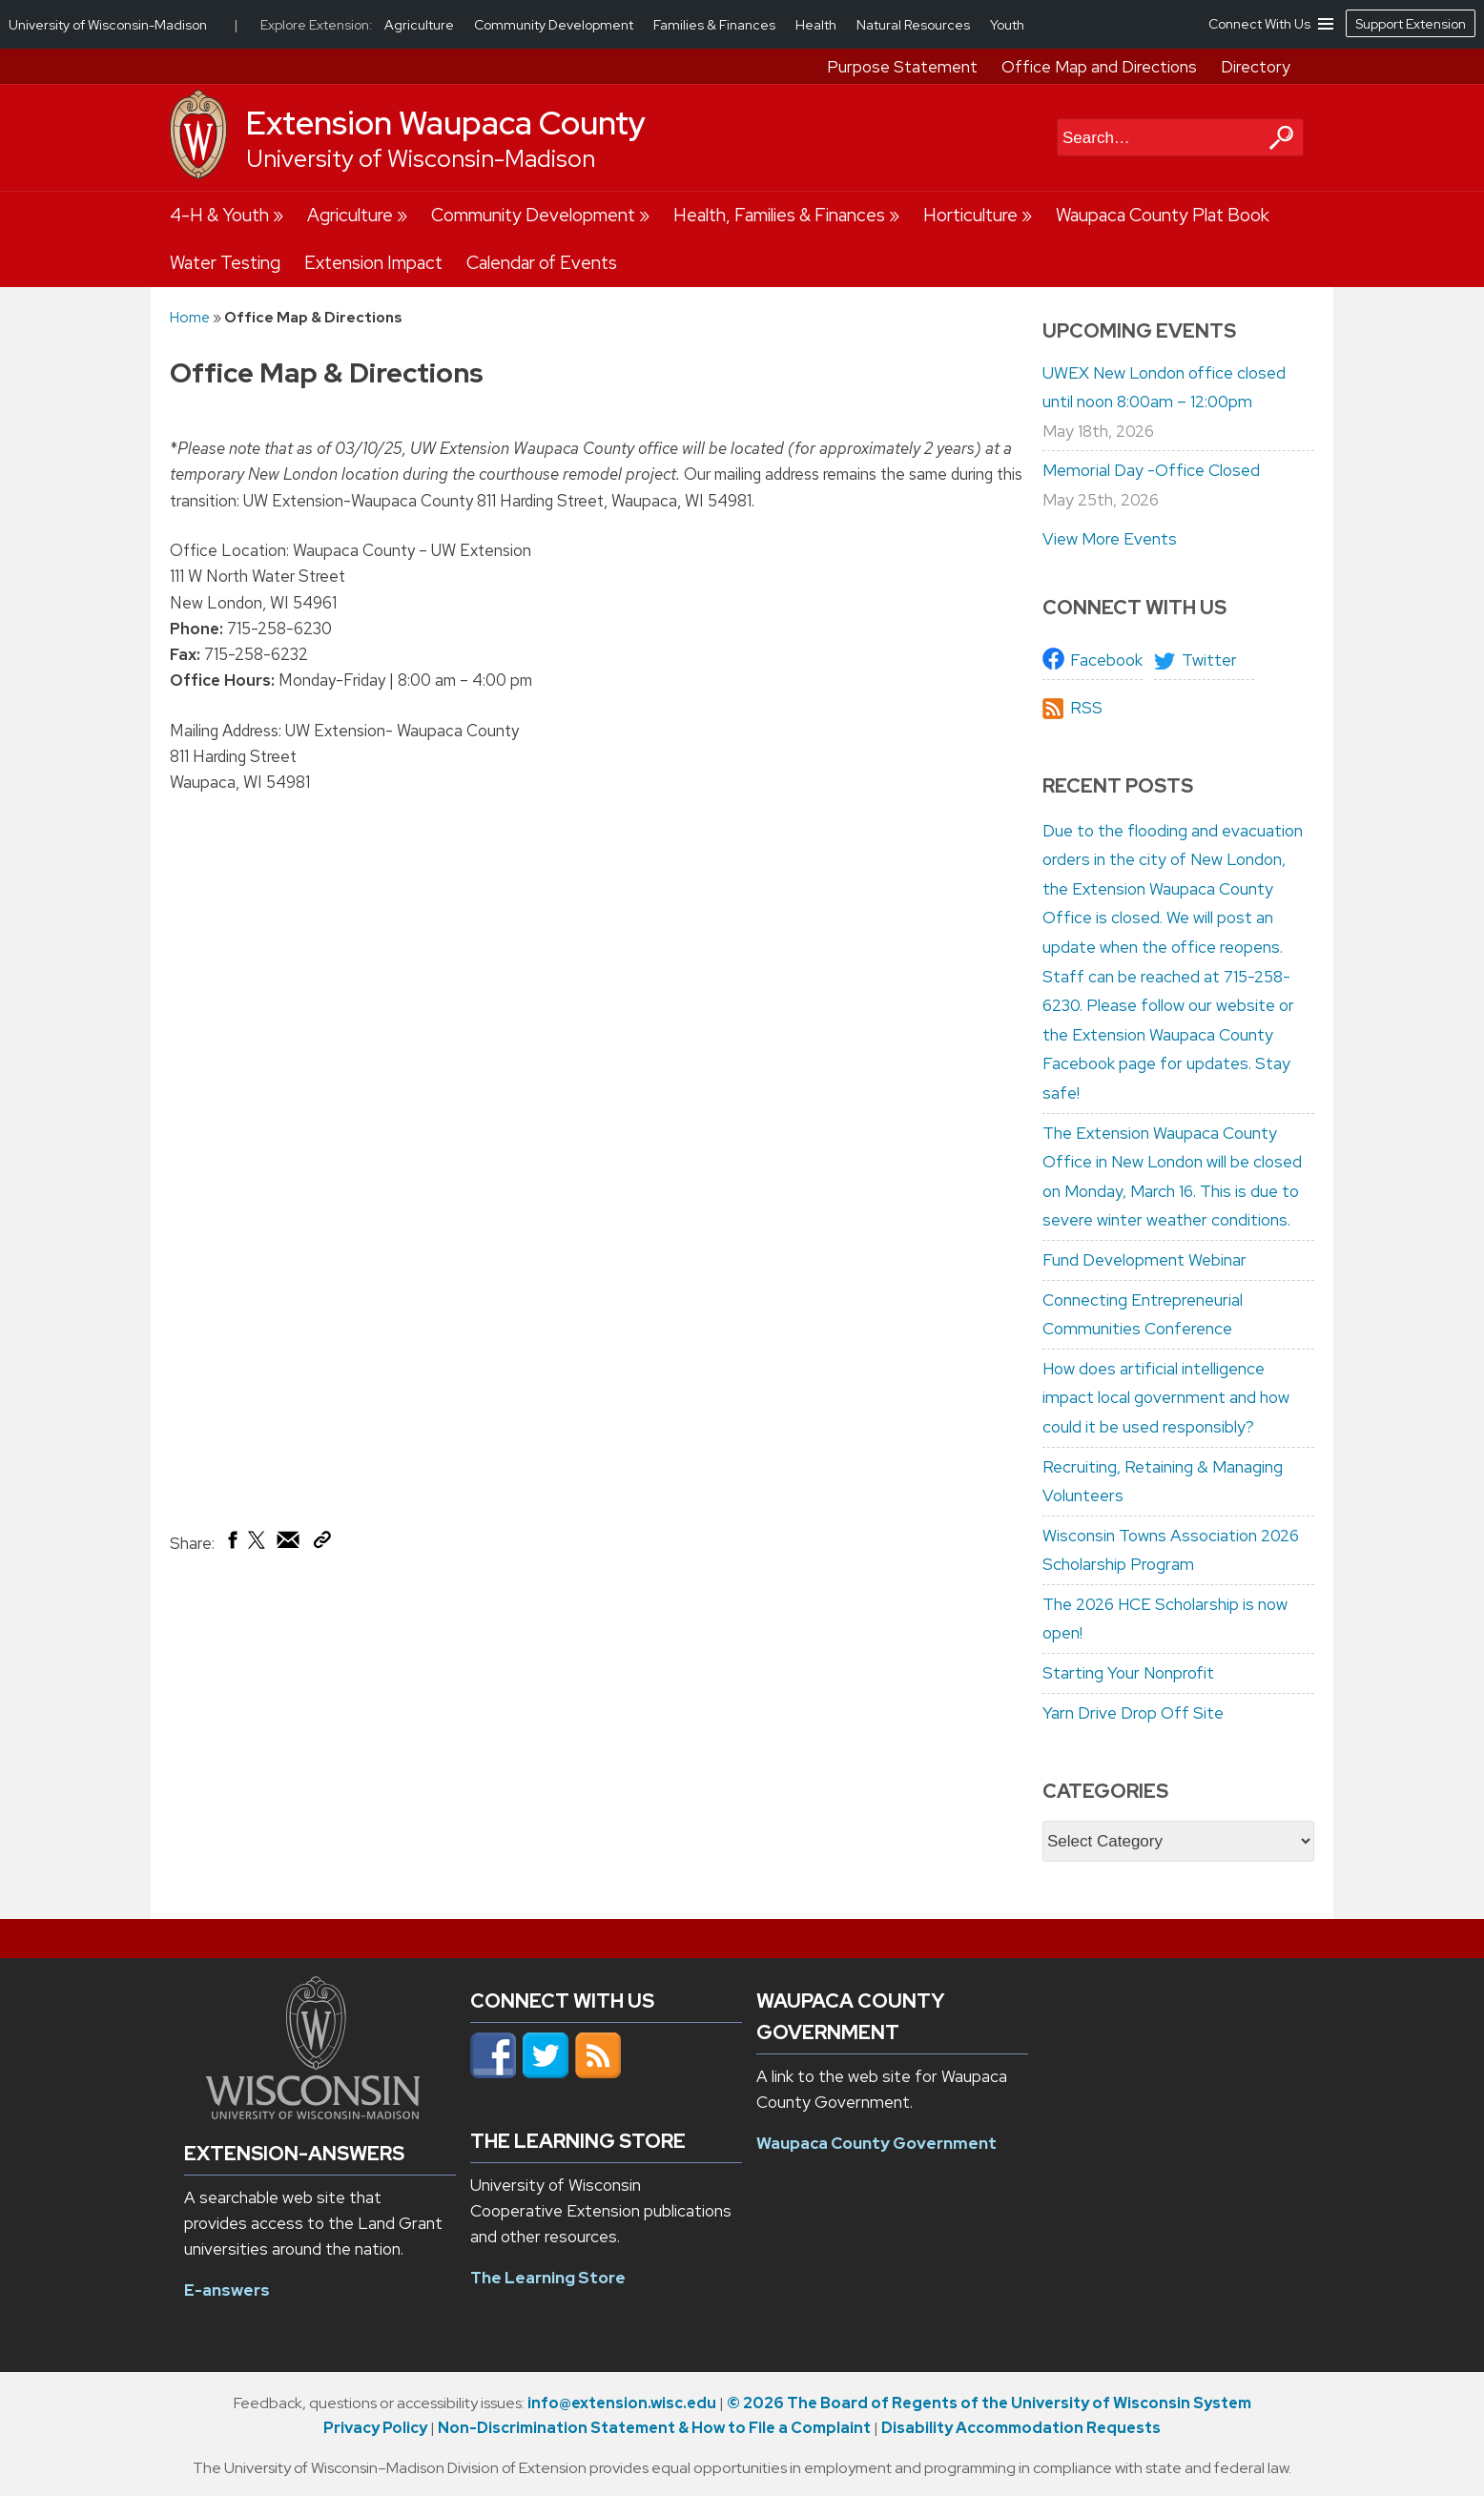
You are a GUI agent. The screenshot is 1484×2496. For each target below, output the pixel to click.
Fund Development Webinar (1144, 1259)
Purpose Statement (902, 66)
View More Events (1109, 538)
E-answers (227, 2289)
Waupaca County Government (876, 2143)
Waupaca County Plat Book (1162, 215)
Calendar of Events (541, 263)
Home (190, 317)
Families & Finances (715, 24)
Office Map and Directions (1099, 66)
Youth (1007, 24)
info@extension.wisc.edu (621, 2403)
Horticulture (970, 215)
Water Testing (225, 263)
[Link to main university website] (313, 2113)
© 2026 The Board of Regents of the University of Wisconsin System (989, 2403)
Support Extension (1410, 23)
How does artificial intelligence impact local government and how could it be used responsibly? (1165, 1397)
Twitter (1209, 660)
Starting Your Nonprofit (1128, 1672)
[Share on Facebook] (231, 1544)
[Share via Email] (289, 1544)
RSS (1086, 707)
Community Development (533, 215)
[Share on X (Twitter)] (257, 1547)
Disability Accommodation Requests (1021, 2428)
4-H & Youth (219, 215)
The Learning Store (548, 2277)
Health (817, 24)
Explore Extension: (316, 24)
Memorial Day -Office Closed (1151, 470)
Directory (1255, 66)
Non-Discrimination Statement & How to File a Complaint (654, 2428)
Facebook (1106, 660)
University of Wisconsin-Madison (420, 159)
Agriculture (350, 215)
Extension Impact (373, 263)
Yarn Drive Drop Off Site (1133, 1712)
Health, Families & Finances (779, 215)
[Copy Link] (322, 1543)
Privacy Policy (375, 2428)
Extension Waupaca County (446, 123)
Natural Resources (914, 24)
